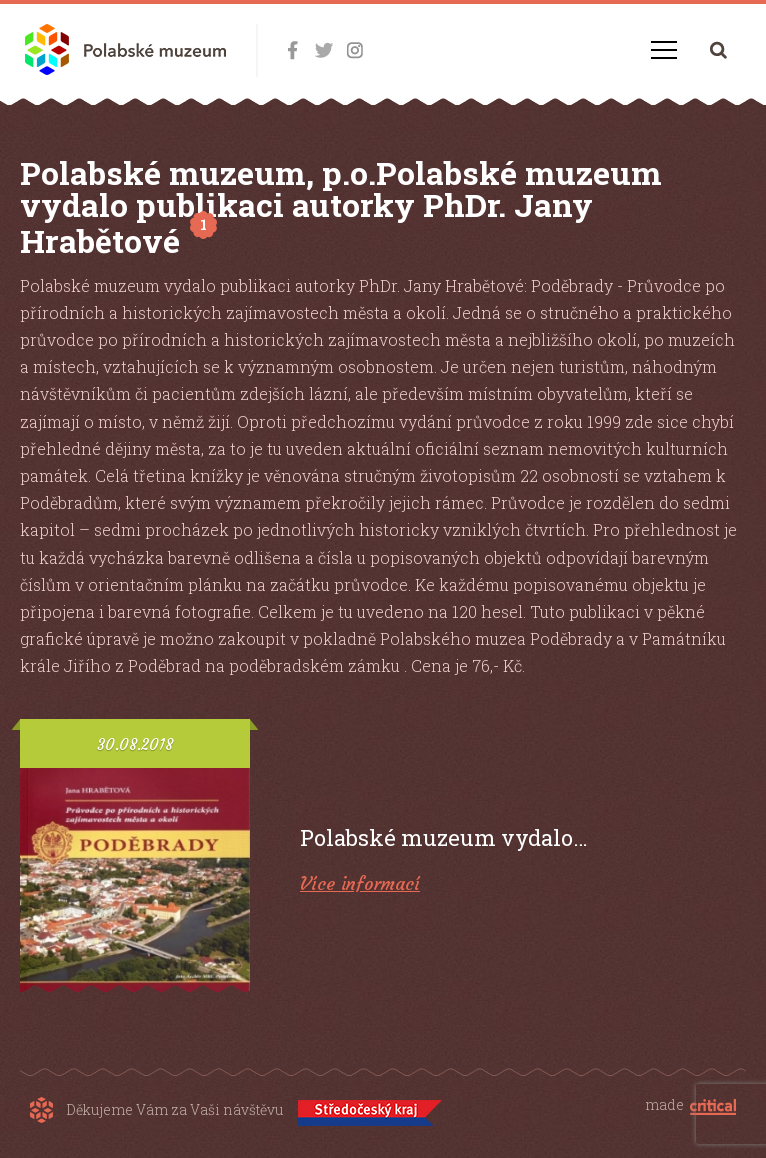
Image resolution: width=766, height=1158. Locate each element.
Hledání (718, 49)
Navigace (664, 50)
